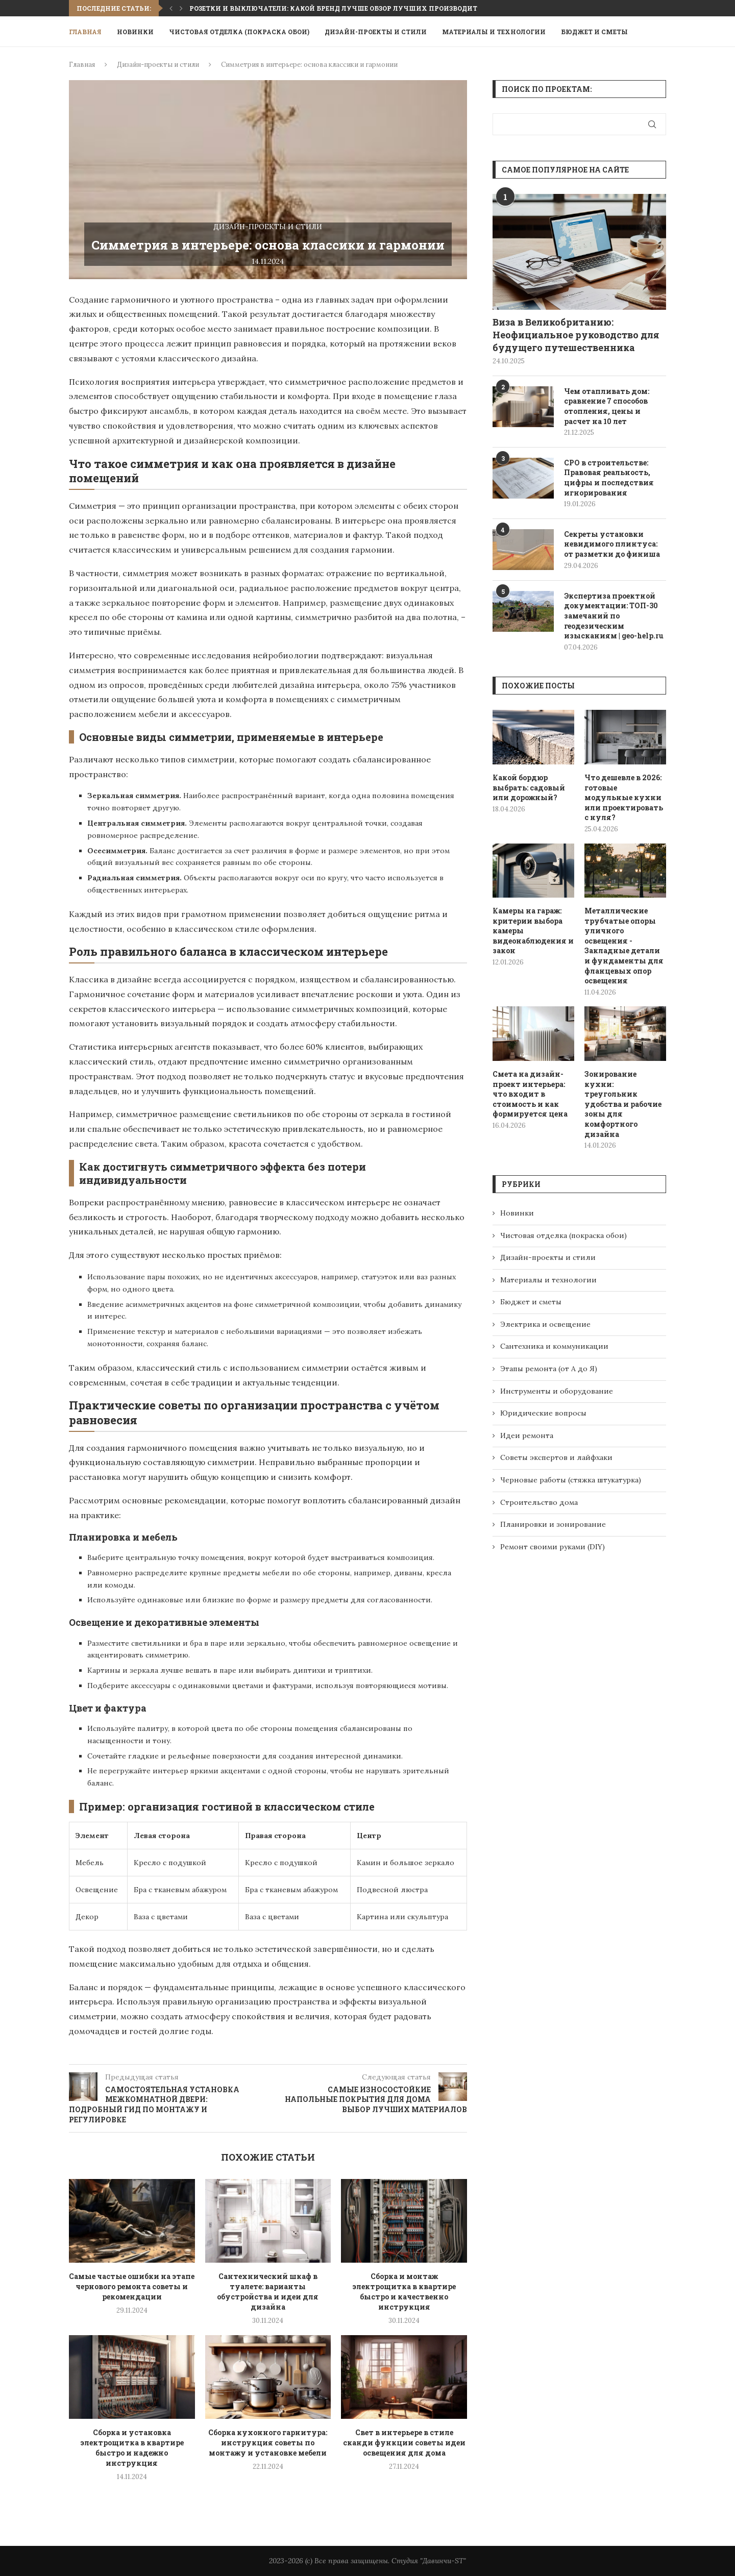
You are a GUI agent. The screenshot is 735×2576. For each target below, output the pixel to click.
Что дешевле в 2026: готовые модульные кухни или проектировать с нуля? (623, 797)
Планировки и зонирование (553, 1524)
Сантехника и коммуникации (554, 1346)
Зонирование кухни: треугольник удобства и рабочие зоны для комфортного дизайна (623, 1104)
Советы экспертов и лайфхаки (556, 1457)
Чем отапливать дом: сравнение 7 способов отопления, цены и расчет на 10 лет (606, 406)
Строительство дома (539, 1502)
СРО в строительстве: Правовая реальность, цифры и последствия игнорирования (609, 478)
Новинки (135, 32)
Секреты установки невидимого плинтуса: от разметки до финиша (612, 544)
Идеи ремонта (526, 1435)
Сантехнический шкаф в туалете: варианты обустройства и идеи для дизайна (267, 2291)
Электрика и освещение (545, 1324)
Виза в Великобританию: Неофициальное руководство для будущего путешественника (576, 335)
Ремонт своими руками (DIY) (552, 1546)
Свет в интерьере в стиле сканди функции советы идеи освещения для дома (404, 2443)
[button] (171, 8)
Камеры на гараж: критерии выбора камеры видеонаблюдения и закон (533, 930)
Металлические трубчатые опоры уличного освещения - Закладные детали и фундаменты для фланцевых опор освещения (624, 945)
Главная (85, 32)
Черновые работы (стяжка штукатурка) (570, 1479)
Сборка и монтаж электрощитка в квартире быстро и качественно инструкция (404, 2291)
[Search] (661, 31)
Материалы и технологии (494, 32)
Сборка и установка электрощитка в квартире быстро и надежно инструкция (132, 2448)
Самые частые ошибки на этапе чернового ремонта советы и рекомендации (131, 2286)
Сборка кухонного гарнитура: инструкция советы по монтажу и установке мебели (267, 2443)
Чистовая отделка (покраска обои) (239, 32)
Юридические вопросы (543, 1413)
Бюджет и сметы (594, 32)
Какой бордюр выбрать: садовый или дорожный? (529, 787)
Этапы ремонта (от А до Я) (548, 1368)
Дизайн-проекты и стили (376, 32)
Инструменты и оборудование (556, 1391)
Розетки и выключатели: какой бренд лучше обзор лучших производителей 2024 (350, 8)
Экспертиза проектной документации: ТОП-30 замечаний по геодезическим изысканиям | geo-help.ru (614, 615)
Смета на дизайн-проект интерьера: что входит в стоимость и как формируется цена (530, 1094)
